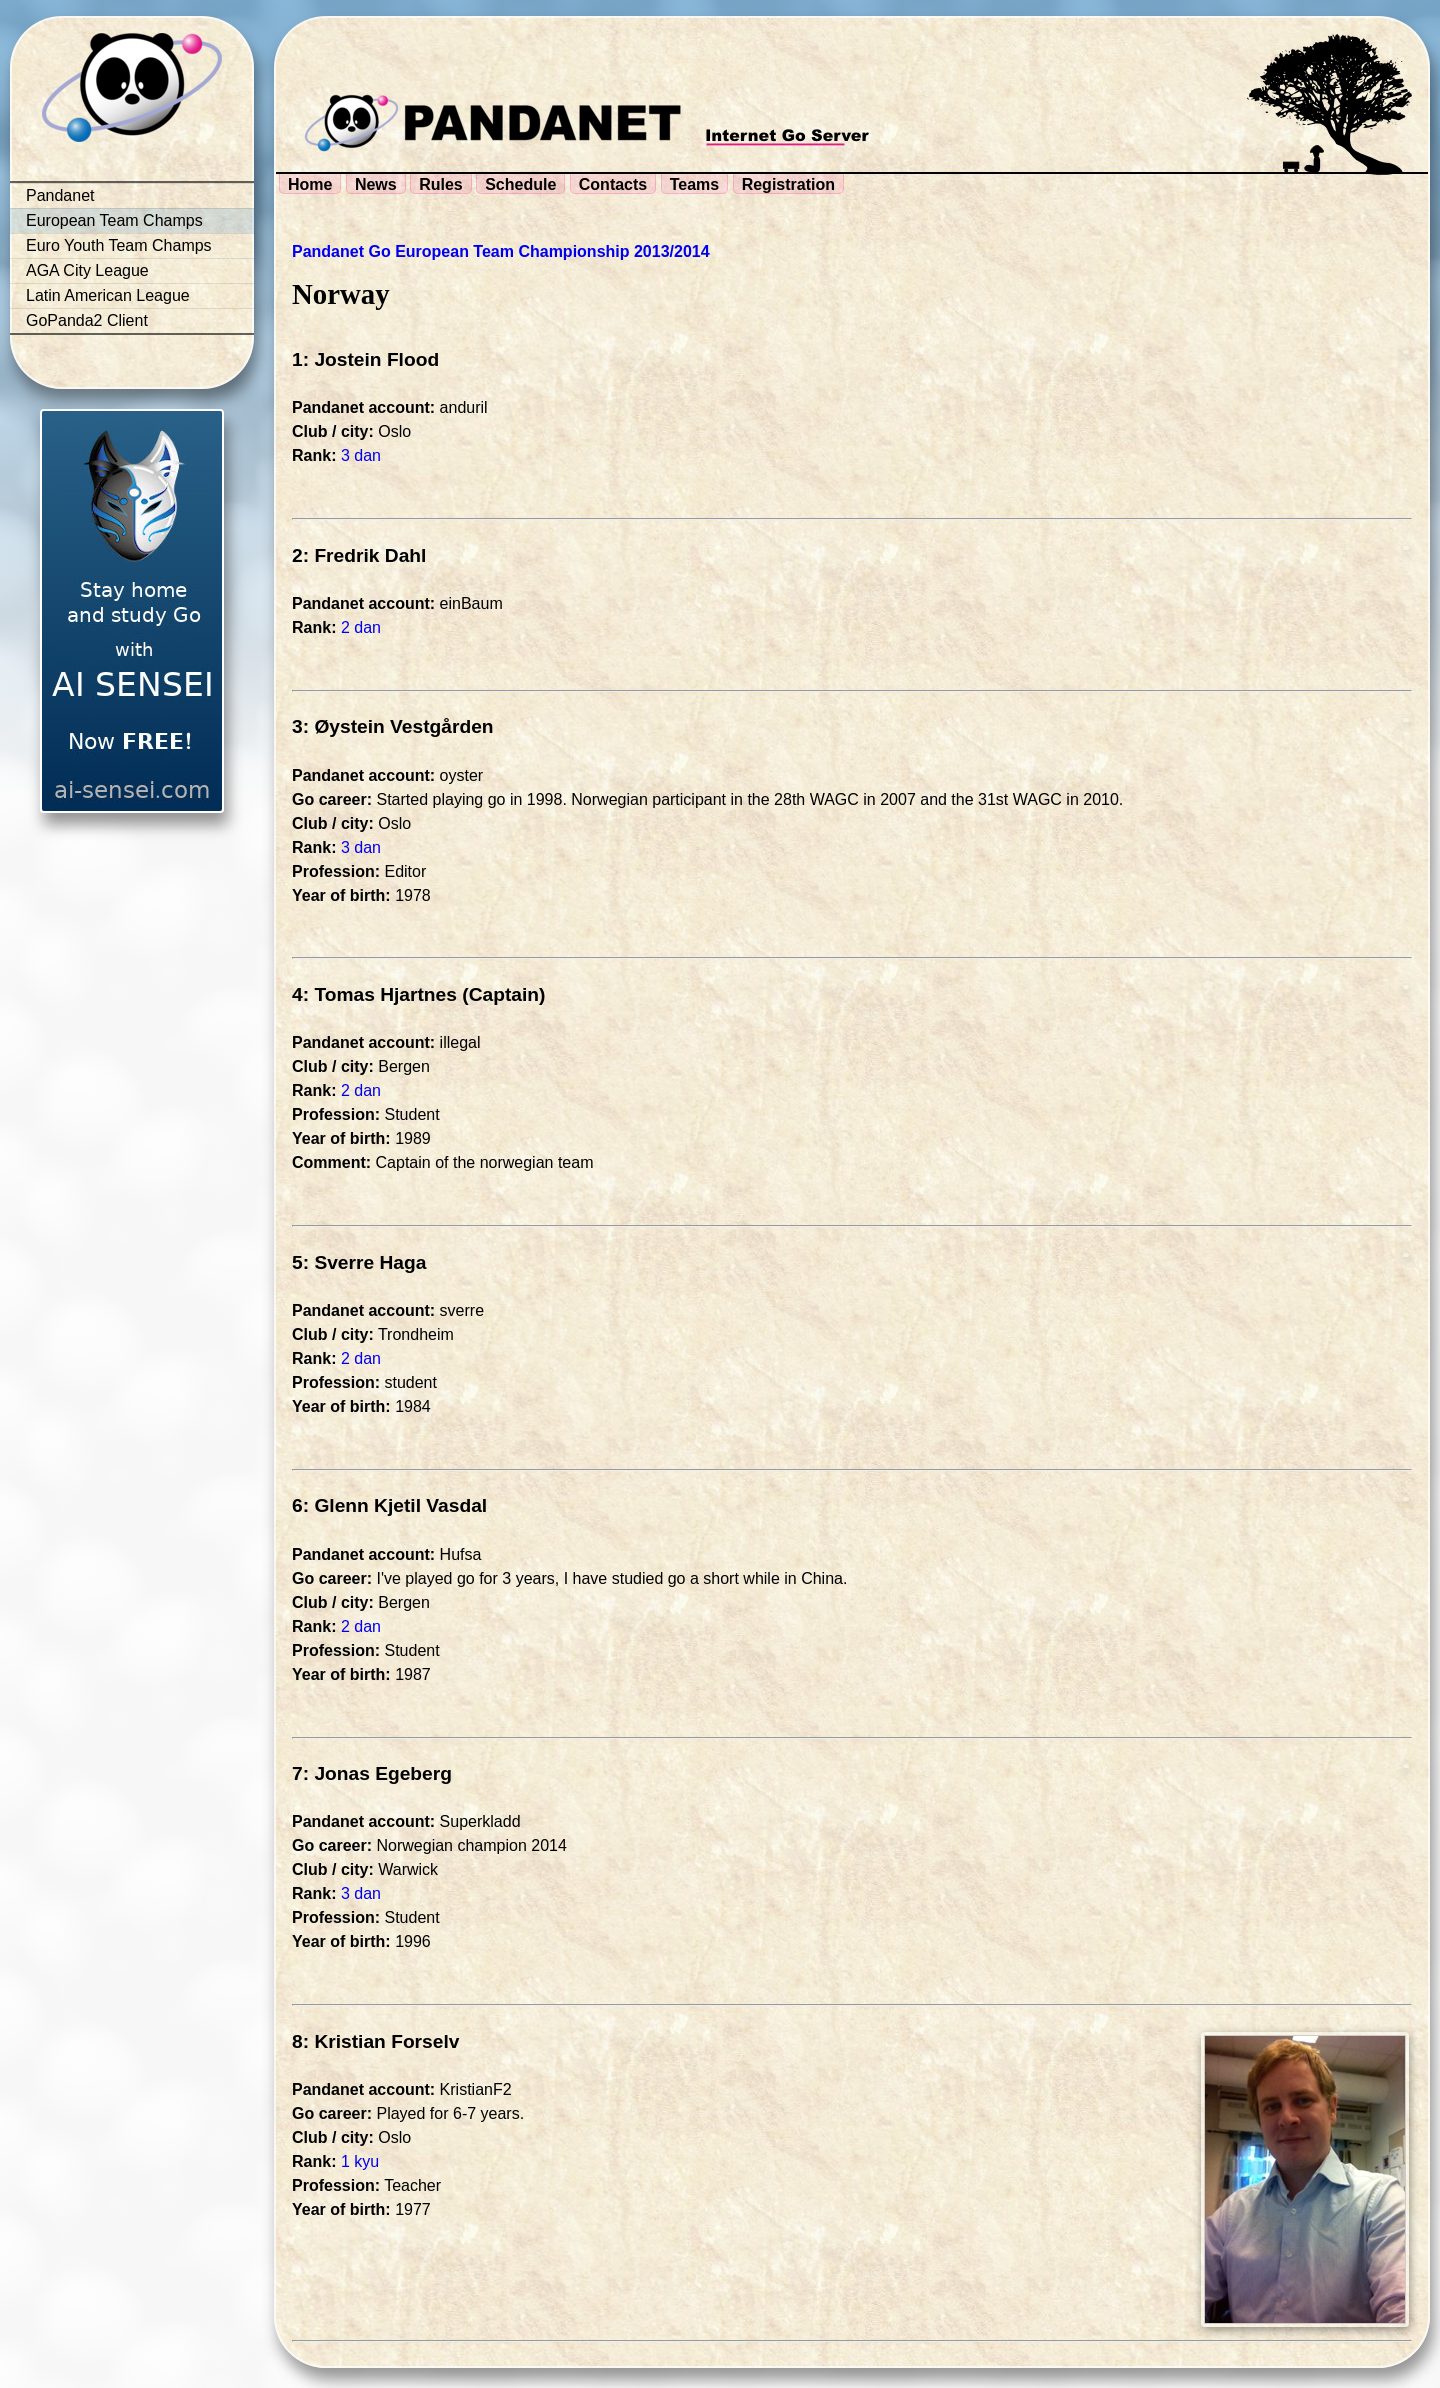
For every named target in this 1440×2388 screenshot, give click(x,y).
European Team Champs (114, 220)
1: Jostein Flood (365, 359)
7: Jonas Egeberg (372, 1773)
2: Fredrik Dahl (359, 555)
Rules (441, 184)
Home (310, 184)
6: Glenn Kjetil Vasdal (389, 1505)
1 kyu (360, 2161)
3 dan (361, 455)
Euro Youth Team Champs (119, 245)
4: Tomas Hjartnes (374, 994)
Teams (695, 184)
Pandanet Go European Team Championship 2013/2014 (501, 251)
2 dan (361, 627)
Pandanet (60, 195)
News (376, 184)
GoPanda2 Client (87, 320)
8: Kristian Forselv (375, 2041)
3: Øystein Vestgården (393, 726)
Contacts (613, 184)
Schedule (520, 184)
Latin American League (108, 295)
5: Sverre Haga (359, 1262)
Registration (788, 184)
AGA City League (87, 270)
